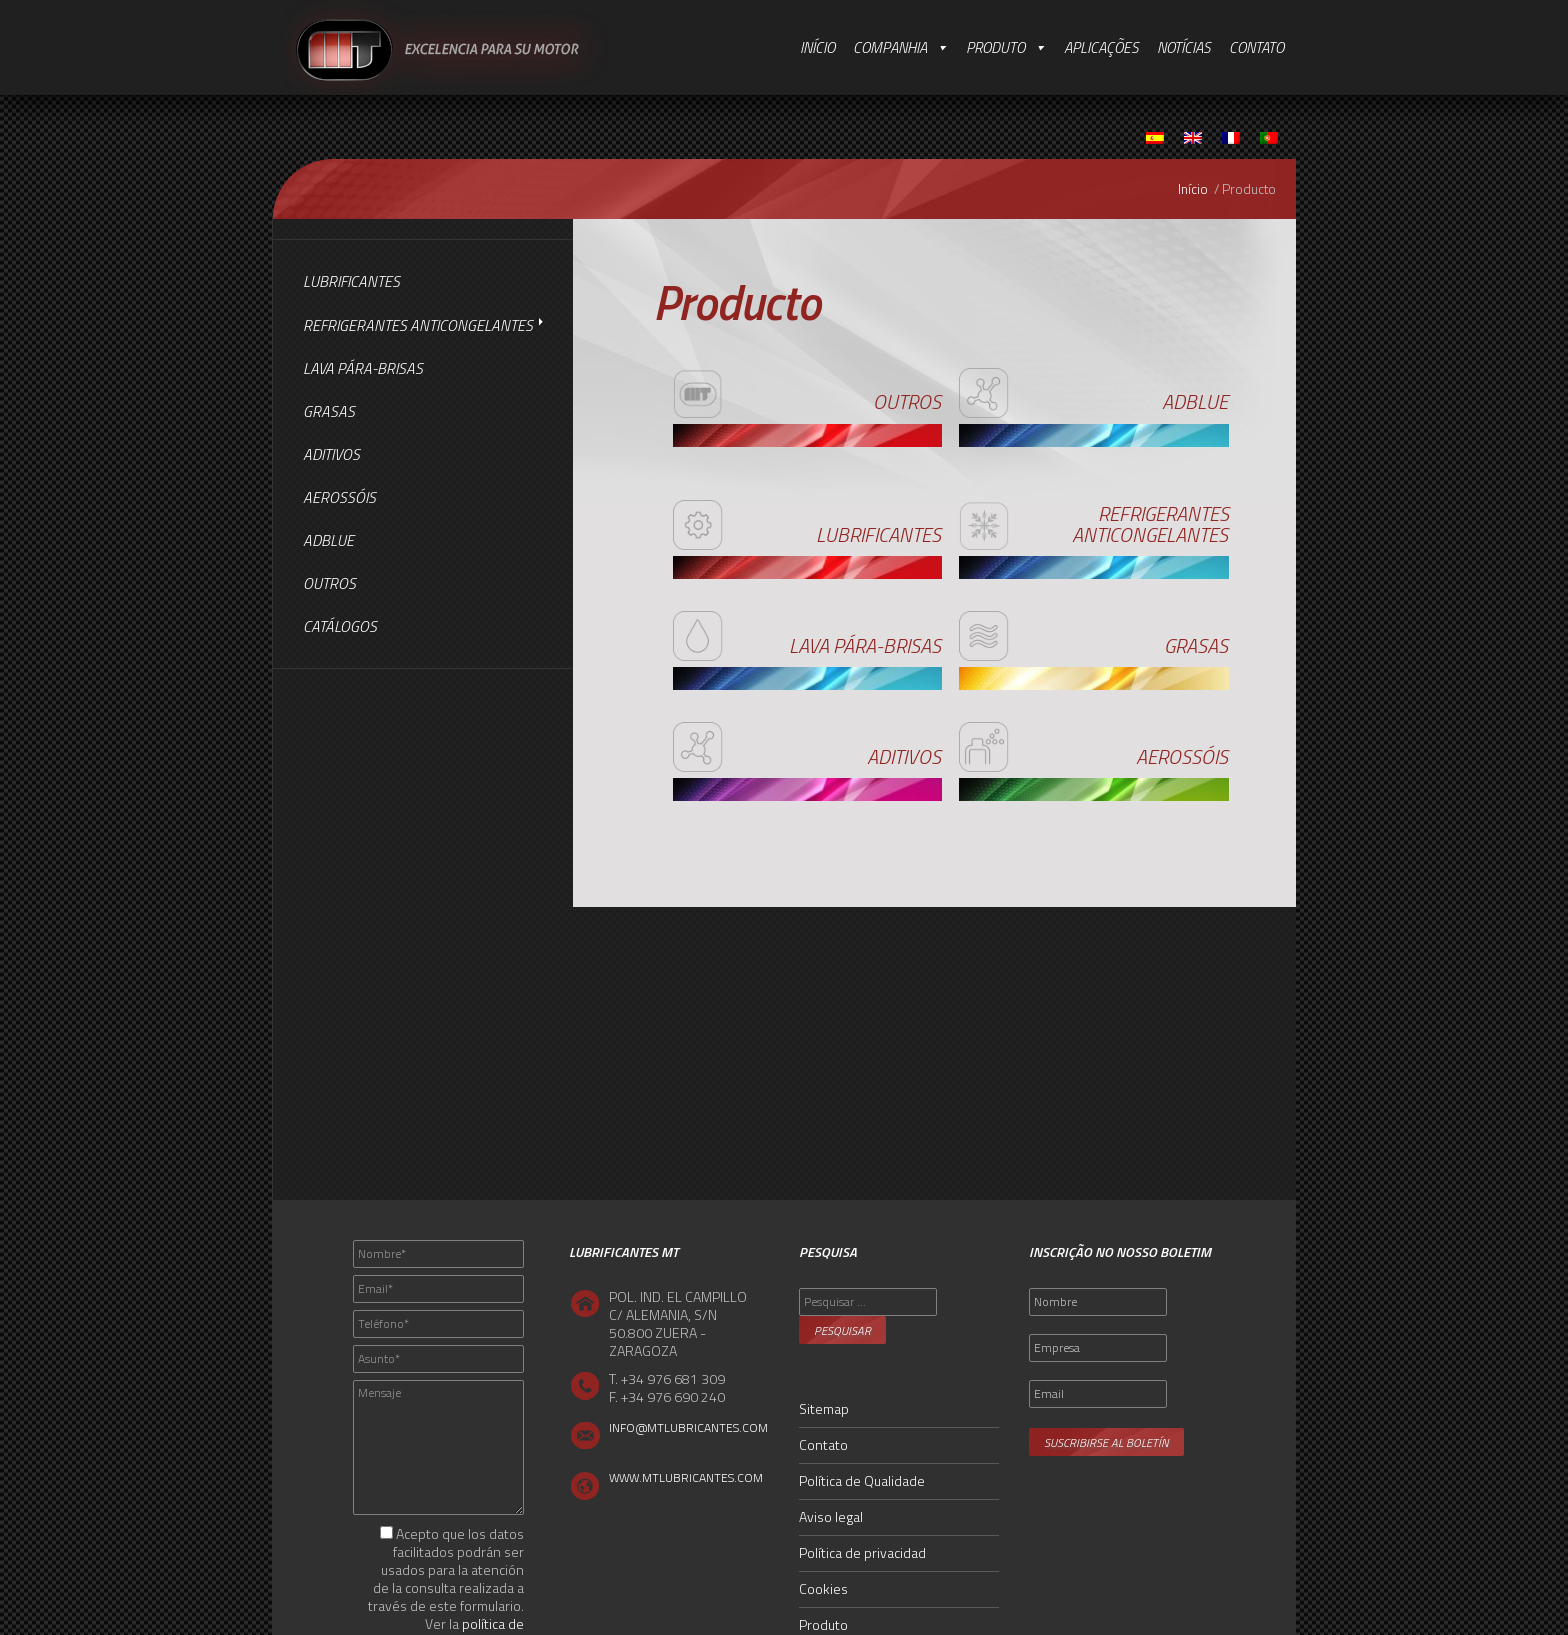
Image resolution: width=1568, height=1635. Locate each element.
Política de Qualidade (862, 1480)
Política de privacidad (862, 1552)
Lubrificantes (351, 281)
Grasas (329, 411)
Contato (1256, 47)
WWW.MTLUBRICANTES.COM (686, 1477)
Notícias (1184, 47)
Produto (995, 47)
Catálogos (340, 626)
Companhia (890, 47)
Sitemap (824, 1408)
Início (817, 47)
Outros (329, 583)
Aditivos (331, 454)
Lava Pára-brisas (363, 368)
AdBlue (328, 540)
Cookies (823, 1588)
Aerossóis (339, 497)
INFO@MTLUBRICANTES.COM (688, 1427)
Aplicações (1101, 47)
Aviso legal (831, 1516)
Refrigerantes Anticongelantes (418, 325)
